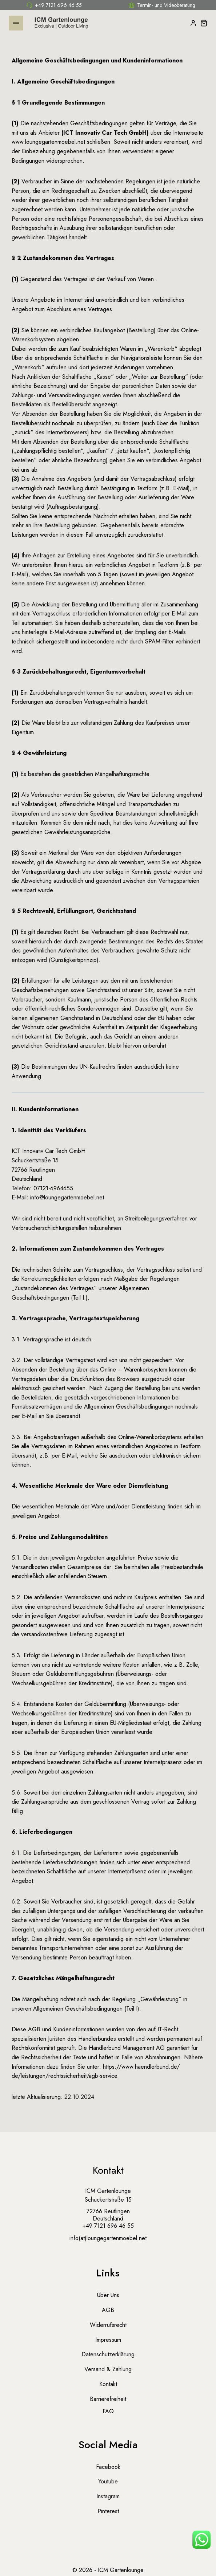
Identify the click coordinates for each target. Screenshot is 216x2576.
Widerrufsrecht (108, 2325)
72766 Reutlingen (108, 2211)
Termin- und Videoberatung (162, 5)
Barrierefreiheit (108, 2399)
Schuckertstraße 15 (108, 2199)
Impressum (108, 2340)
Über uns (108, 2295)
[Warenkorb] (203, 23)
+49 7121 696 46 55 (54, 5)
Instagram (108, 2496)
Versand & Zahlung (108, 2369)
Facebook (108, 2467)
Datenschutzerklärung (108, 2354)
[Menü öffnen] (16, 23)
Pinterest (108, 2511)
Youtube (108, 2481)
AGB (108, 2310)
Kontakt (108, 2384)
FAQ (108, 2411)
